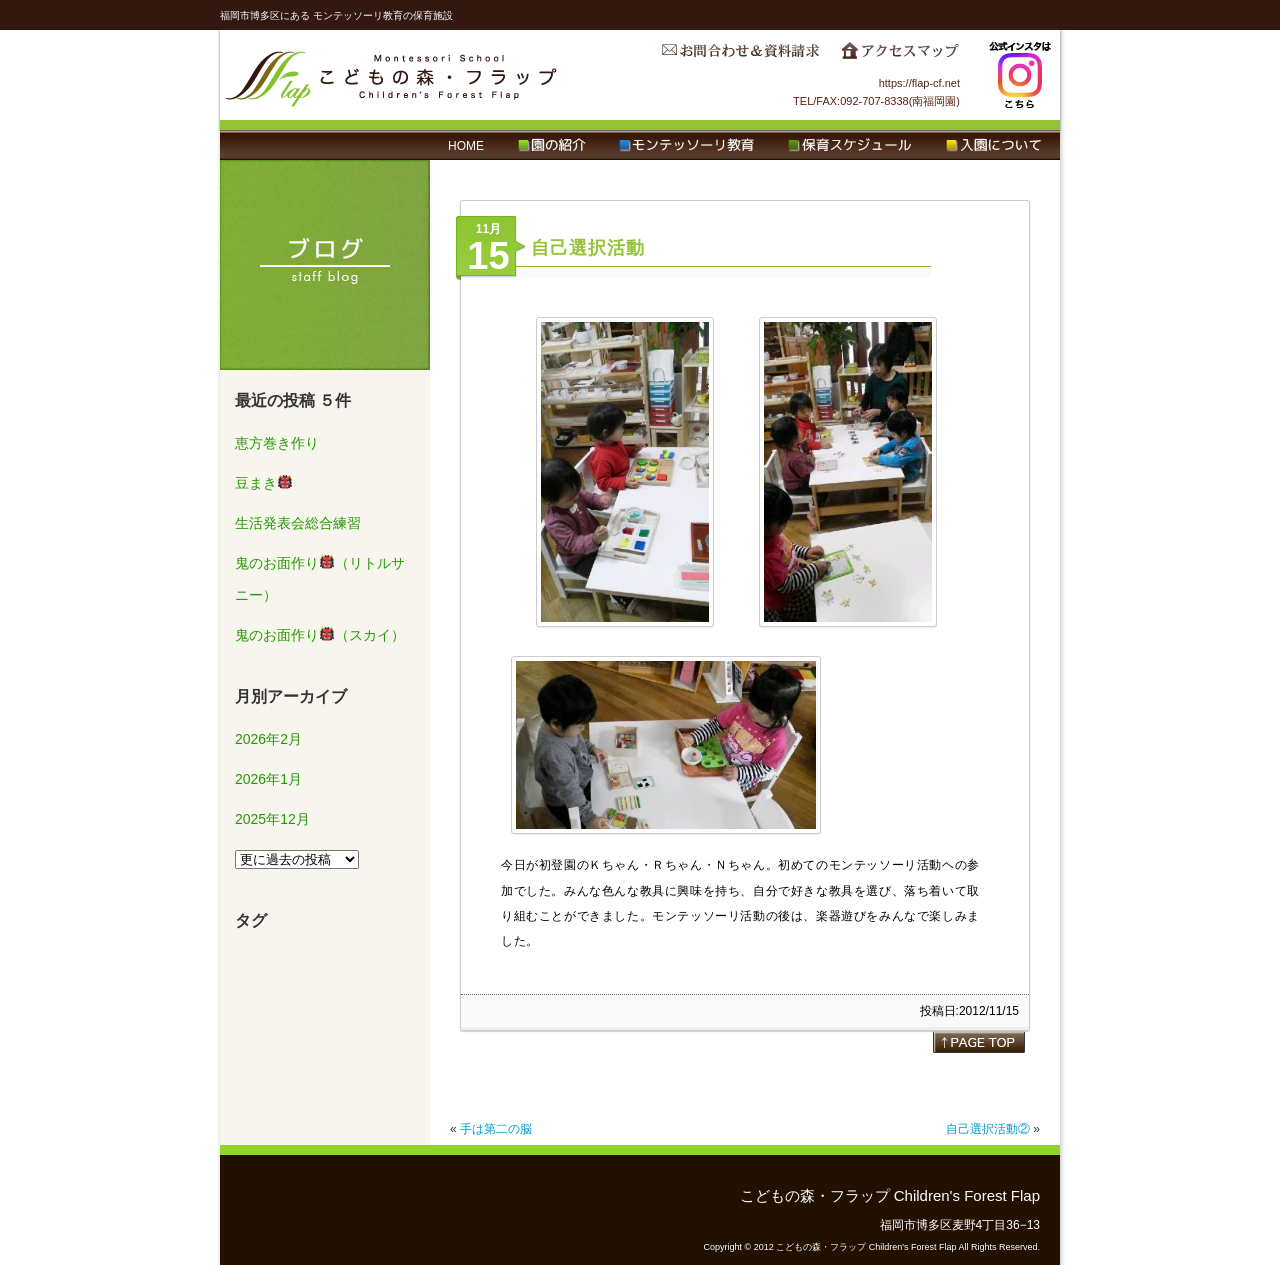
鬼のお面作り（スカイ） (320, 635)
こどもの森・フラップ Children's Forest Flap (392, 75)
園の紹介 (551, 146)
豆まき (263, 483)
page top (979, 1042)
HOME (466, 146)
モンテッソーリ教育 (686, 146)
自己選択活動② (988, 1129)
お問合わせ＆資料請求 (740, 56)
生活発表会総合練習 (298, 523)
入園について (993, 146)
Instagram (1020, 75)
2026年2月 (268, 739)
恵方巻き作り (277, 443)
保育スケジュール (850, 146)
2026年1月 (268, 779)
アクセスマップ (900, 56)
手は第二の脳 (496, 1129)
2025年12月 (272, 819)
